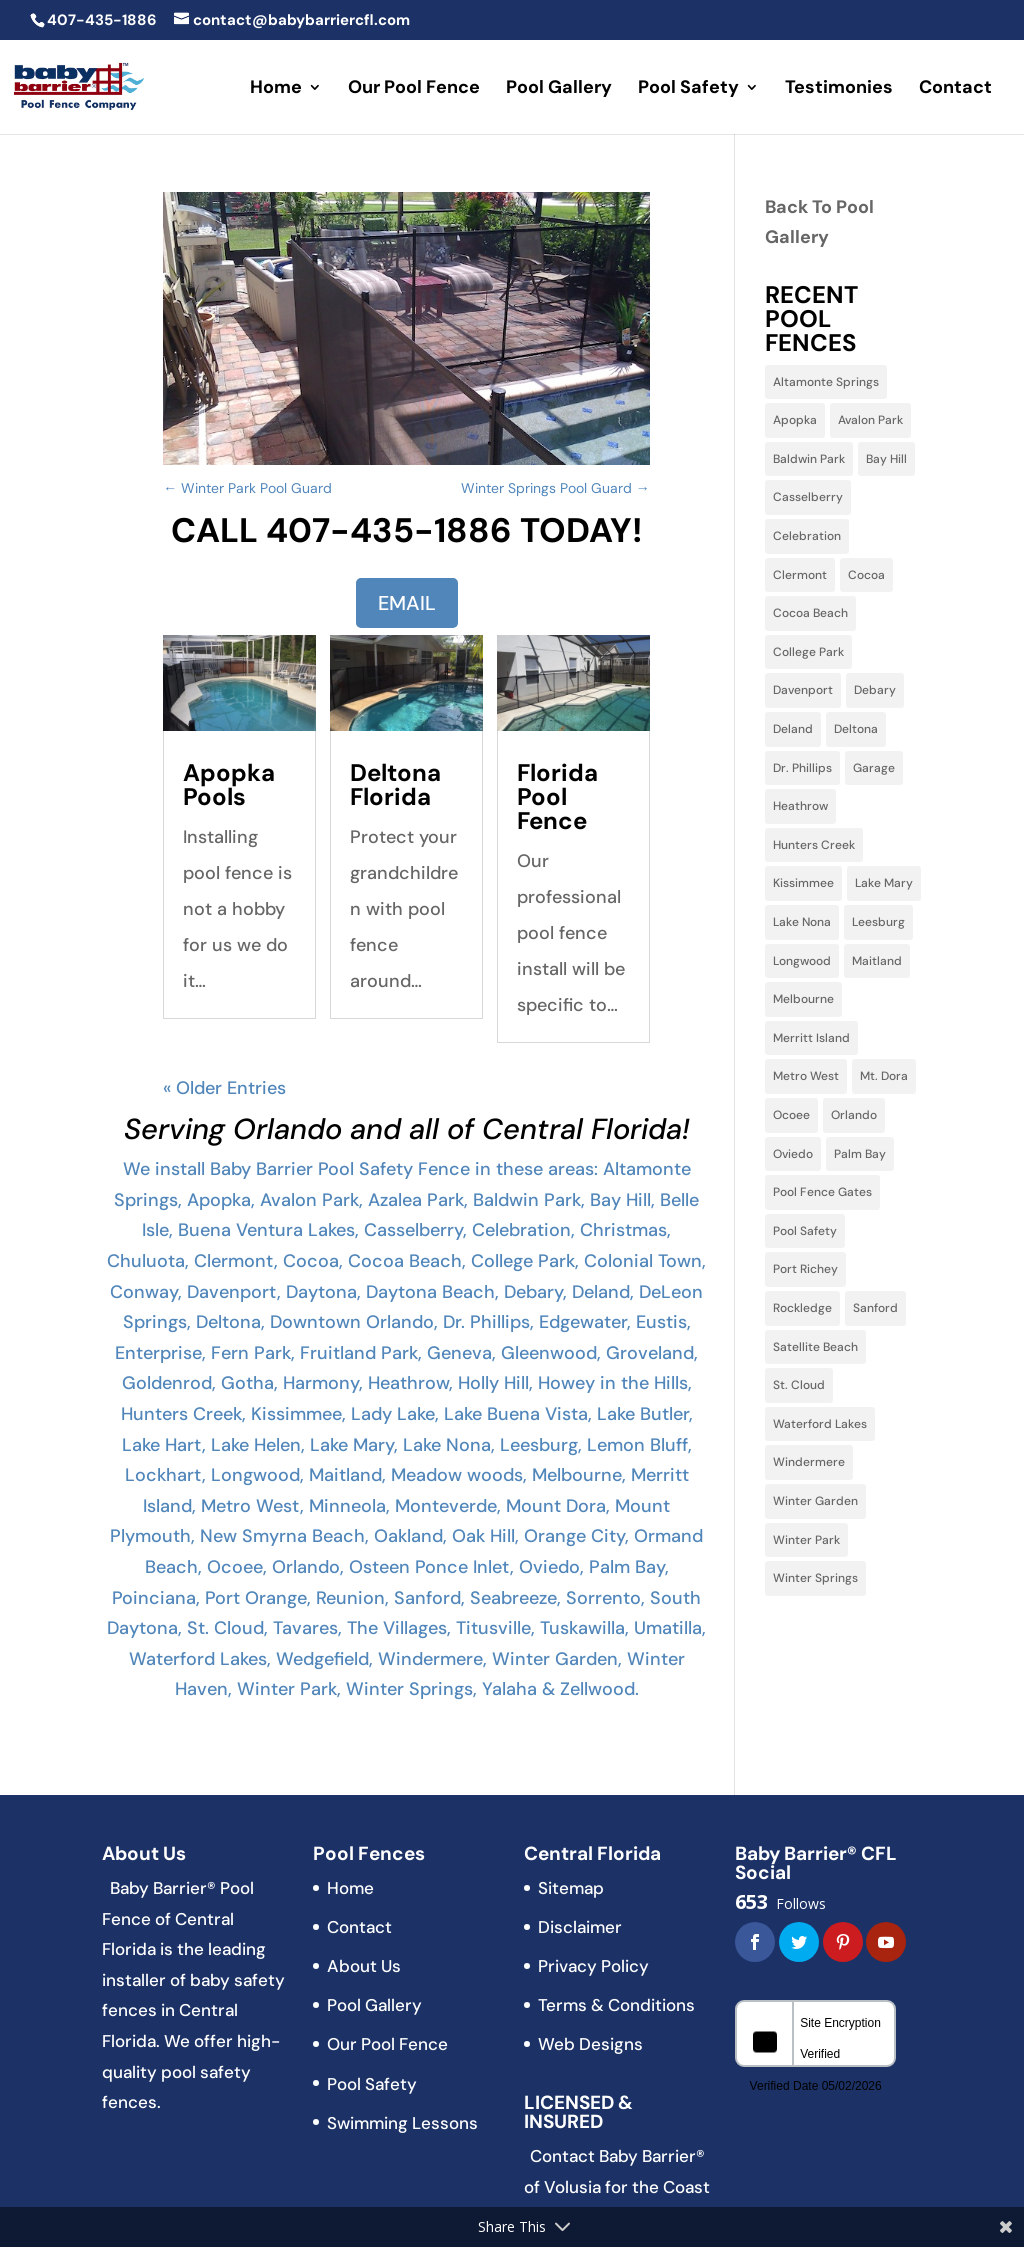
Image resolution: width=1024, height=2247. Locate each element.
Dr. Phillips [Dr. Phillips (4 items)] (802, 768)
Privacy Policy (593, 1966)
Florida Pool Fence (557, 796)
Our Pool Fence (414, 89)
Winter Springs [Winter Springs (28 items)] (815, 1578)
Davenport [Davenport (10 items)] (803, 690)
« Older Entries (224, 1088)
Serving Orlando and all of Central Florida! (407, 1129)
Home (276, 89)
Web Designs (590, 2044)
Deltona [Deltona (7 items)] (856, 729)
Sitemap (571, 1888)
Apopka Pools (229, 784)
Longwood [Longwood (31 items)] (802, 961)
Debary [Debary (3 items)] (875, 690)
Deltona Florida (395, 784)
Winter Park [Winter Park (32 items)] (806, 1540)
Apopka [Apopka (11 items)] (795, 420)
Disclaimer (580, 1927)
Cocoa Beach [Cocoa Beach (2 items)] (810, 613)
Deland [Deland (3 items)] (793, 729)
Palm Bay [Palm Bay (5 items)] (860, 1154)
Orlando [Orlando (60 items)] (854, 1115)
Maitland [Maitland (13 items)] (877, 961)
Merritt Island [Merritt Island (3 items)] (811, 1038)
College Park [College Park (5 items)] (808, 652)
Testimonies (839, 89)
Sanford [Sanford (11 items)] (875, 1308)
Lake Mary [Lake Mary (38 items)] (884, 883)
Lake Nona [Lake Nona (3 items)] (802, 922)
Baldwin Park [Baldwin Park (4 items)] (809, 459)
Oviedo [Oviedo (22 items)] (793, 1154)
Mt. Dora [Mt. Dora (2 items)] (884, 1076)
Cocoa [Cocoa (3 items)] (866, 575)
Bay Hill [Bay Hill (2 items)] (886, 459)
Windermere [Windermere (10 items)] (809, 1462)
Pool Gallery (559, 89)
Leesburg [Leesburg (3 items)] (878, 922)
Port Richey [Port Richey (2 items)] (805, 1269)
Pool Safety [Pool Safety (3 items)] (805, 1231)
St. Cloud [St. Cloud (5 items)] (799, 1385)
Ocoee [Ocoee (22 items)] (791, 1115)
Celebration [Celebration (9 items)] (807, 536)
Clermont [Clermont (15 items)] (800, 575)
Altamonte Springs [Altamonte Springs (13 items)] (826, 382)
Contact (955, 89)
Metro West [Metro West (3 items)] (806, 1076)
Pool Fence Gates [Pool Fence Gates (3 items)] (822, 1192)
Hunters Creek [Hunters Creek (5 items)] (814, 845)
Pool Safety (688, 89)
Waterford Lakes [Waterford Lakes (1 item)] (820, 1424)
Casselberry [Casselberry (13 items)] (808, 497)
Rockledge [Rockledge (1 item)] (802, 1308)
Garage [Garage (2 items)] (874, 768)
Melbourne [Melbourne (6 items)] (803, 999)
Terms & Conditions (616, 2005)
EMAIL (407, 603)
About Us (364, 1966)
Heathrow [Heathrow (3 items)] (800, 806)
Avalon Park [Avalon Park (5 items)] (870, 420)
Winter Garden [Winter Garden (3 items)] (815, 1501)
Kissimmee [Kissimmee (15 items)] (803, 883)
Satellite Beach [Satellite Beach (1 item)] (815, 1347)
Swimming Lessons (402, 2123)
